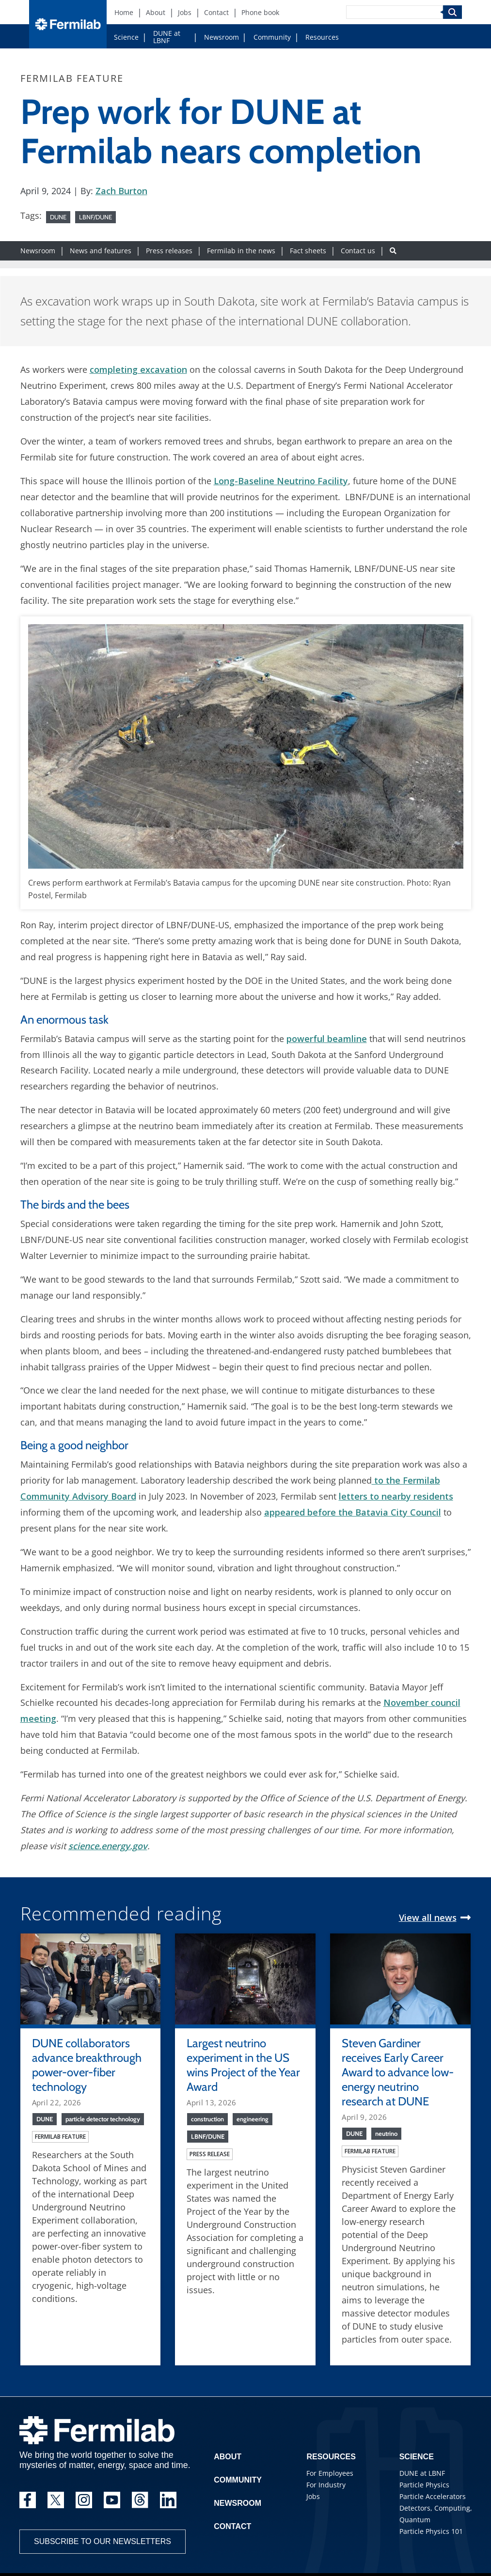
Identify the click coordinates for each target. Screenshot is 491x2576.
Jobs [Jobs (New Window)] (184, 12)
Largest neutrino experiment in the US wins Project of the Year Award (243, 2065)
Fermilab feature (60, 2136)
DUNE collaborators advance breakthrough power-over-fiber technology (87, 2065)
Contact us (358, 250)
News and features (100, 250)
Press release (210, 2154)
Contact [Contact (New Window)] (216, 12)
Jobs (313, 2496)
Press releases (169, 250)
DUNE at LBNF (166, 37)
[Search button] (393, 250)
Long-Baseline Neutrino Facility (281, 481)
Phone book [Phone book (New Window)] (260, 12)
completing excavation (138, 369)
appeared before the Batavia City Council (352, 1512)
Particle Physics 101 (431, 2531)
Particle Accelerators (432, 2496)
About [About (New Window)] (155, 12)
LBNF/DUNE (95, 217)
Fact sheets (308, 250)
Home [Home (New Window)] (123, 12)
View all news (428, 1917)
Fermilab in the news (241, 250)
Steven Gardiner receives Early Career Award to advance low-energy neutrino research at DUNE (398, 2072)
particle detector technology (102, 2119)
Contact (232, 2526)
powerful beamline (326, 1038)
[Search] (394, 12)
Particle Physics (424, 2484)
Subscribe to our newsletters (102, 2541)
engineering (253, 2119)
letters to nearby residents (396, 1496)
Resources (322, 37)
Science (126, 37)
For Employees (329, 2473)
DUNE (58, 217)
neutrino (386, 2133)
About (227, 2457)
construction (207, 2119)
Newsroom (221, 37)
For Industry (326, 2484)
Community (272, 37)
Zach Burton (121, 191)
